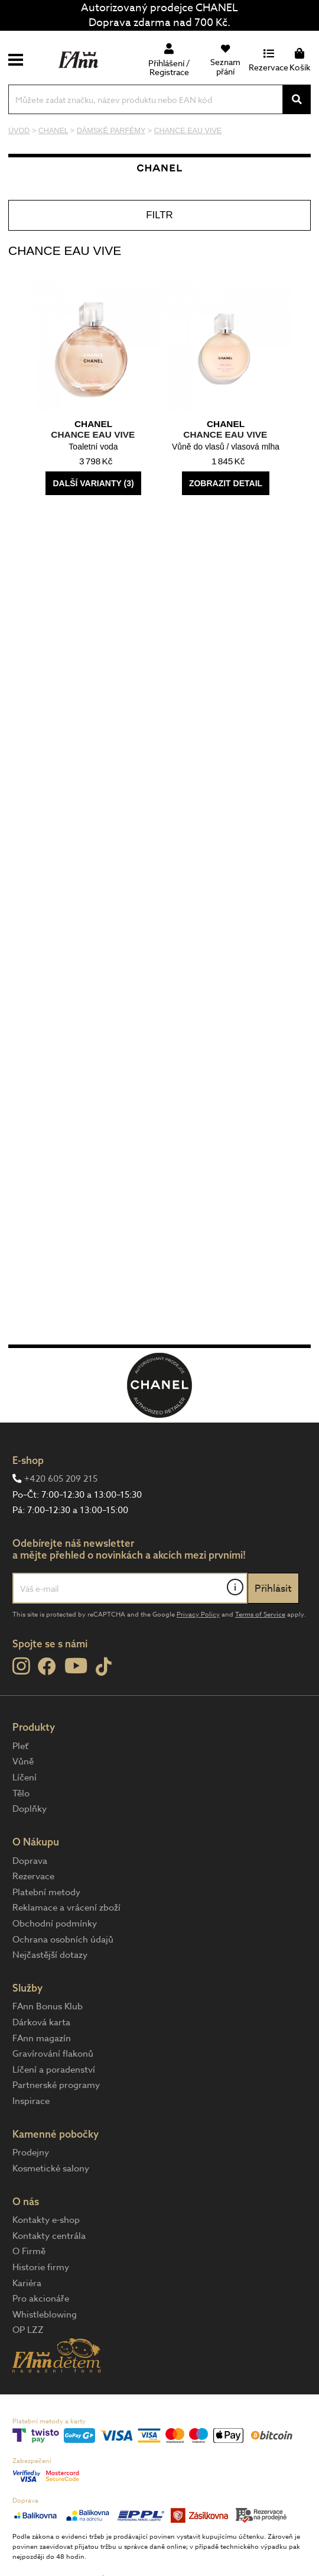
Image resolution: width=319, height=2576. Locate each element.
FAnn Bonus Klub (47, 2006)
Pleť (20, 1746)
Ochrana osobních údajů (62, 1939)
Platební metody (46, 1892)
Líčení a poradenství (53, 2069)
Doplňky (29, 1808)
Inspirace (31, 2101)
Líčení (24, 1777)
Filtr (159, 215)
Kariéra (26, 2283)
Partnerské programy (56, 2085)
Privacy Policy (198, 1614)
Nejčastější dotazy (49, 1954)
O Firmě (28, 2251)
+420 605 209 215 (60, 1478)
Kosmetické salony (50, 2168)
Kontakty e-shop (46, 2219)
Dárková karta (41, 2022)
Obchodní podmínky (54, 1923)
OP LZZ (28, 2329)
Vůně (23, 1761)
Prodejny (30, 2152)
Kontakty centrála (49, 2235)
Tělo (21, 1793)
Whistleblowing (44, 2314)
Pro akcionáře (40, 2298)
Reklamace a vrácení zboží (66, 1907)
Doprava (29, 1860)
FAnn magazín (41, 2038)
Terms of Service (260, 1614)
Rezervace (33, 1876)
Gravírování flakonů (52, 2053)
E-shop (28, 1460)
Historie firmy (40, 2267)
